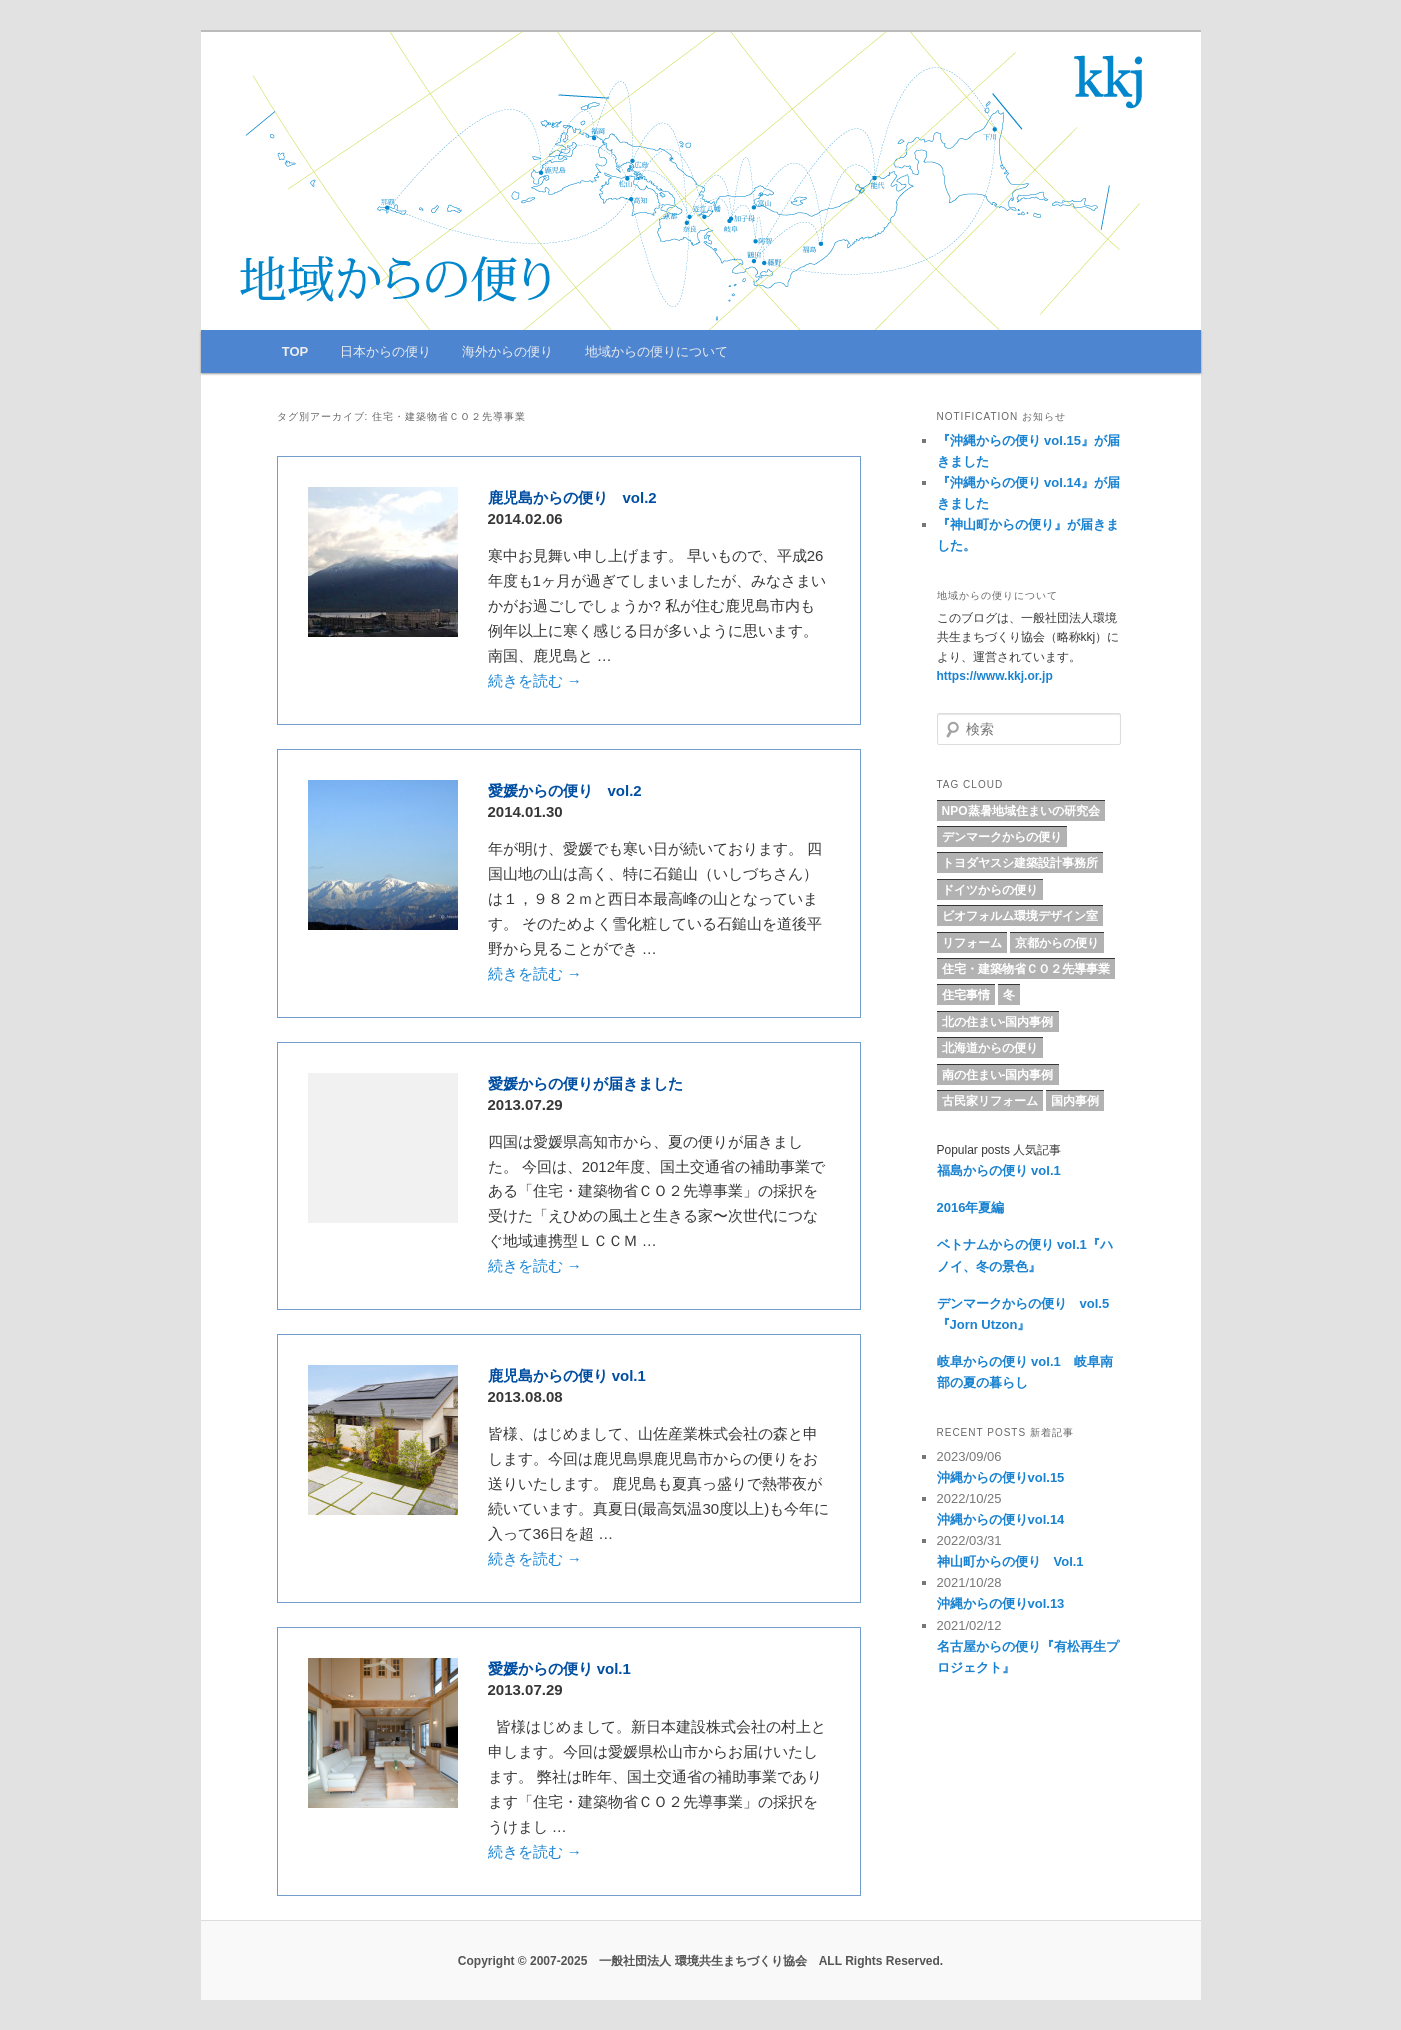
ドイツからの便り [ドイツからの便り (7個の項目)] (990, 890)
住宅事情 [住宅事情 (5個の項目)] (966, 995)
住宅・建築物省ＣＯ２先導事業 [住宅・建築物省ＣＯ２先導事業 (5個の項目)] (1026, 969)
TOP (295, 351)
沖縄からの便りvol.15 (1001, 1477)
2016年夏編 (971, 1207)
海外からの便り (507, 351)
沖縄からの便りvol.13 (1001, 1603)
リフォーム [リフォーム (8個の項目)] (972, 943)
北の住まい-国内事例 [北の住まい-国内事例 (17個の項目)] (998, 1022)
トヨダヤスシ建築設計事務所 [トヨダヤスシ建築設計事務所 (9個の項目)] (1020, 863)
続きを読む (535, 680)
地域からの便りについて (656, 351)
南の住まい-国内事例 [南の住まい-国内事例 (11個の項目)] (998, 1075)
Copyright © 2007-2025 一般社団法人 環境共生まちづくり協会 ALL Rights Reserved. (700, 1961)
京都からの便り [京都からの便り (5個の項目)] (1057, 943)
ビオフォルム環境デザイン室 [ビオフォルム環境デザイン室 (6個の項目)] (1020, 916)
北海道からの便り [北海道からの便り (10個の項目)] (990, 1048)
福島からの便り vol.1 (999, 1170)
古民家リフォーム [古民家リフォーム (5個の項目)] (990, 1101)
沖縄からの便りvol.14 (1001, 1519)
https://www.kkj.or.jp (995, 676)
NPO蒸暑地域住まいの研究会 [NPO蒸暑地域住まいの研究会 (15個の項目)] (1021, 811)
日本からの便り (385, 351)
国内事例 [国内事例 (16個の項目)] (1075, 1101)
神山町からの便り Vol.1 (1010, 1561)
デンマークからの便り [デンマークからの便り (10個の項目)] (1002, 837)
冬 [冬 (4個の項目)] (1009, 995)
